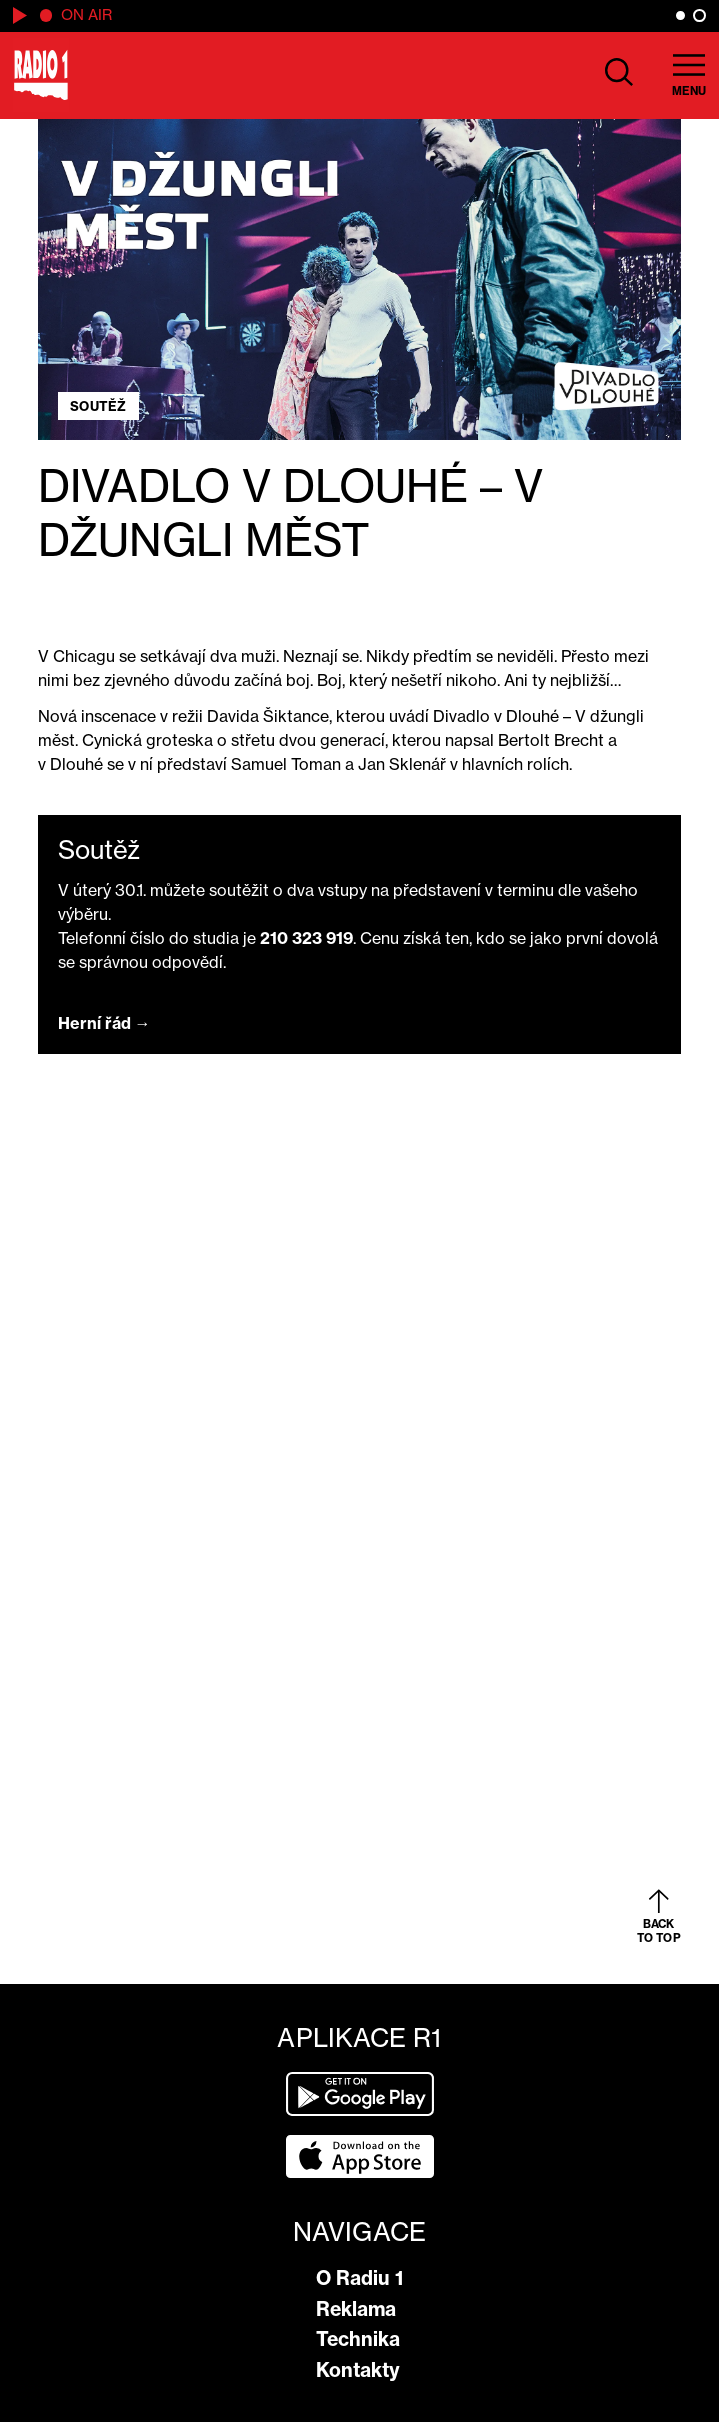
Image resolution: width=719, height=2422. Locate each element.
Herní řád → (104, 1023)
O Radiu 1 (359, 2278)
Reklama (356, 2309)
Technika (358, 2339)
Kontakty (358, 2370)
